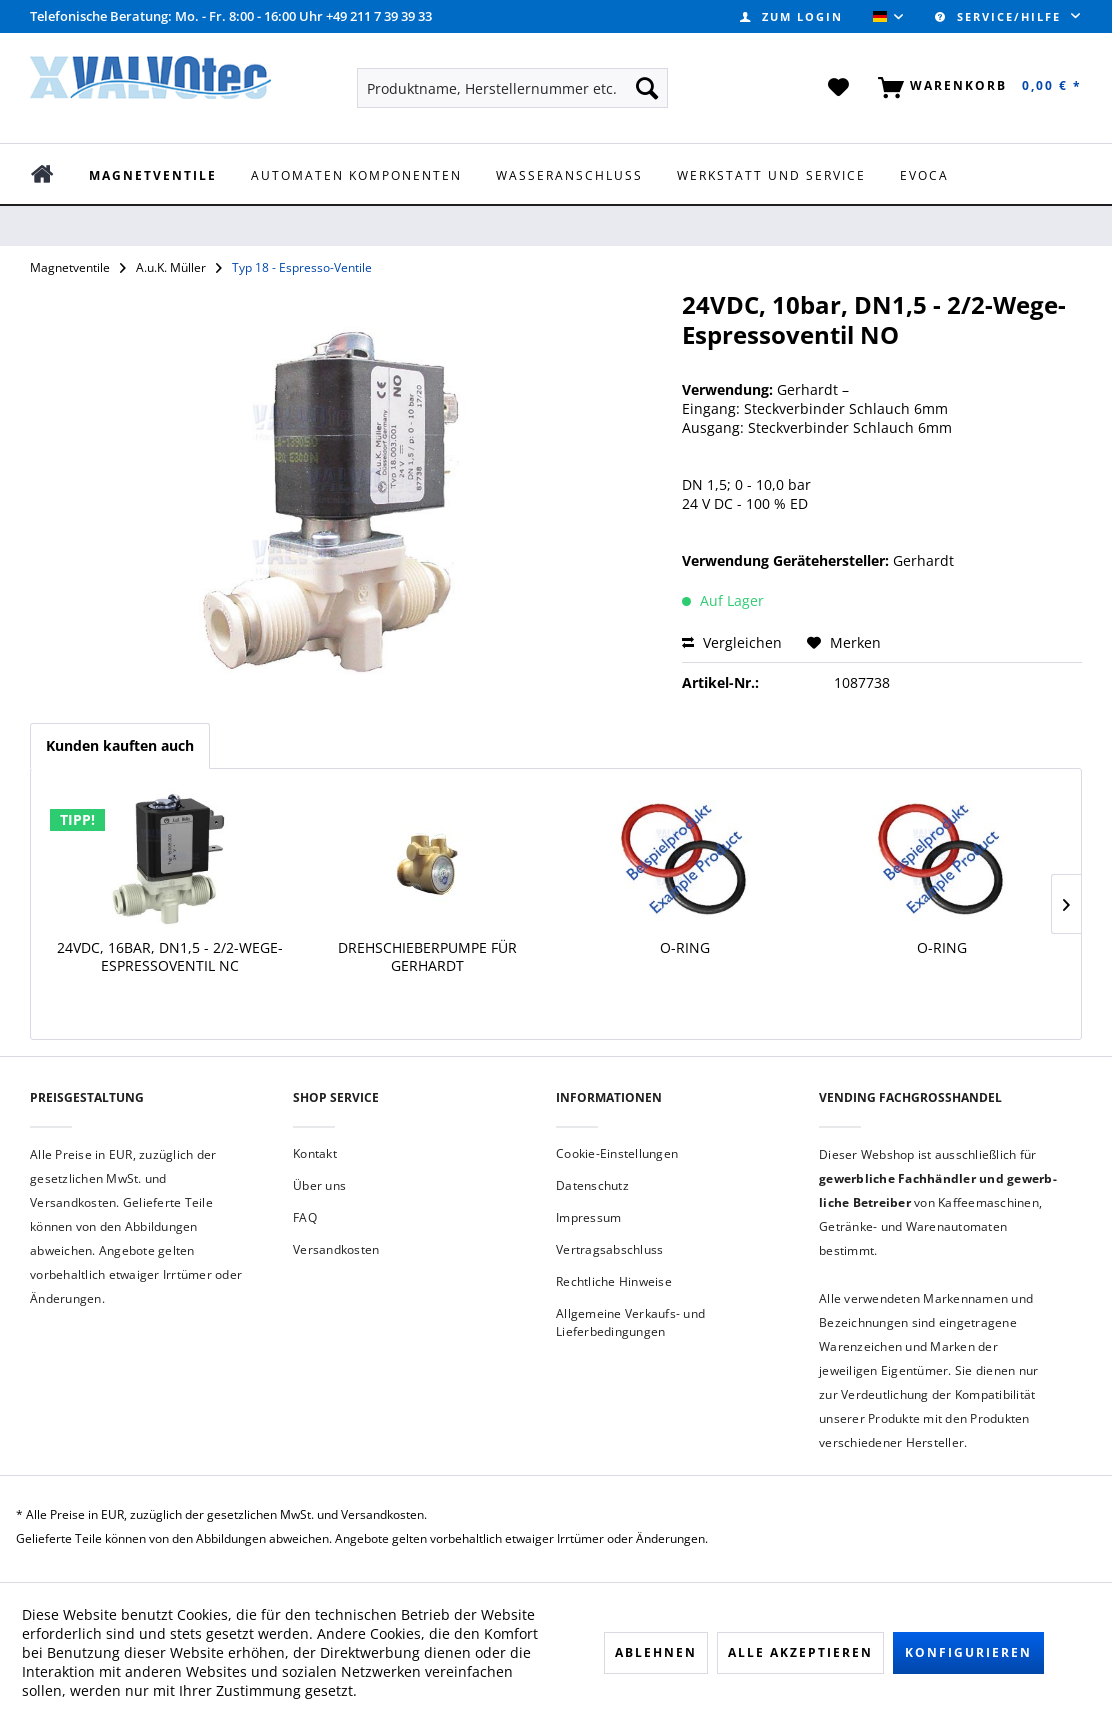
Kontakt (315, 1153)
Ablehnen (656, 1652)
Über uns (319, 1185)
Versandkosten (336, 1249)
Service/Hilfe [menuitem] (1000, 16)
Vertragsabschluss (609, 1249)
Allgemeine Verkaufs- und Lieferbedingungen (630, 1322)
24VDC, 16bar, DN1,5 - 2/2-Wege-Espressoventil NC (170, 957)
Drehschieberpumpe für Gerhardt (427, 957)
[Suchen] (647, 88)
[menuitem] (791, 16)
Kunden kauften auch (120, 745)
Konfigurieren (968, 1652)
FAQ (305, 1217)
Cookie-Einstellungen (617, 1153)
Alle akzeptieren (800, 1652)
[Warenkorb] (976, 88)
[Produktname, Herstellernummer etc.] (512, 88)
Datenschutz (592, 1185)
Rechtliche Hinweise (614, 1281)
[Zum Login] (791, 16)
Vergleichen (732, 642)
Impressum (588, 1217)
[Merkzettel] (839, 88)
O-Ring (685, 948)
